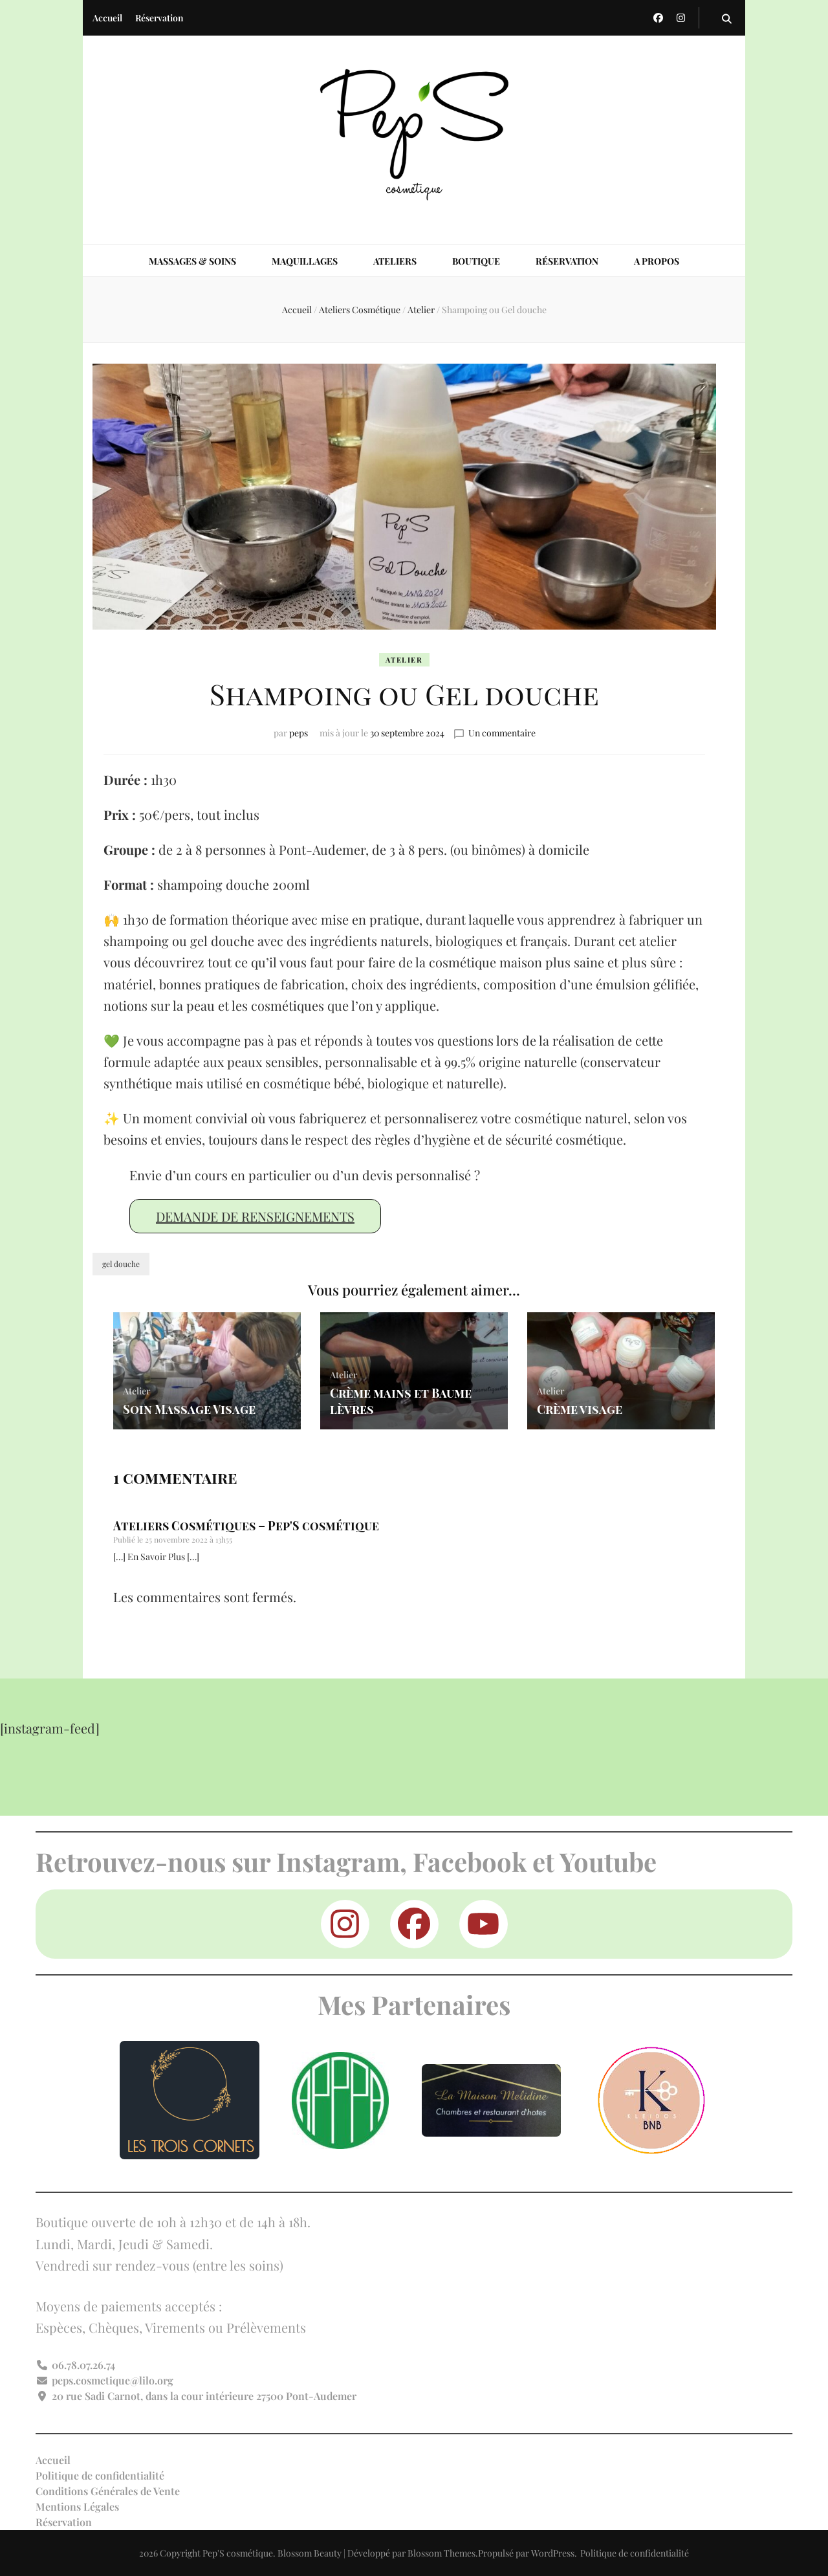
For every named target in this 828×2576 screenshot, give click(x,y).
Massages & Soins (192, 261)
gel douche (121, 1264)
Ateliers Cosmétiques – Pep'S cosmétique (246, 1526)
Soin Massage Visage (187, 1409)
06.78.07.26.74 (83, 2365)
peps (298, 733)
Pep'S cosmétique (237, 2553)
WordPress (552, 2553)
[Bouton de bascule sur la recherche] (727, 17)
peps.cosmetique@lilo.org (112, 2380)
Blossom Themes (441, 2553)
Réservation (159, 18)
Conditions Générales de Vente (108, 2491)
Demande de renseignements (255, 1216)
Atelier (404, 660)
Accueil (107, 18)
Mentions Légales (77, 2506)
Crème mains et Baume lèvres (399, 1401)
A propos (656, 261)
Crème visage (578, 1409)
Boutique (476, 261)
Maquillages (305, 261)
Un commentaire (502, 733)
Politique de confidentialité (100, 2475)
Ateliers (395, 261)
